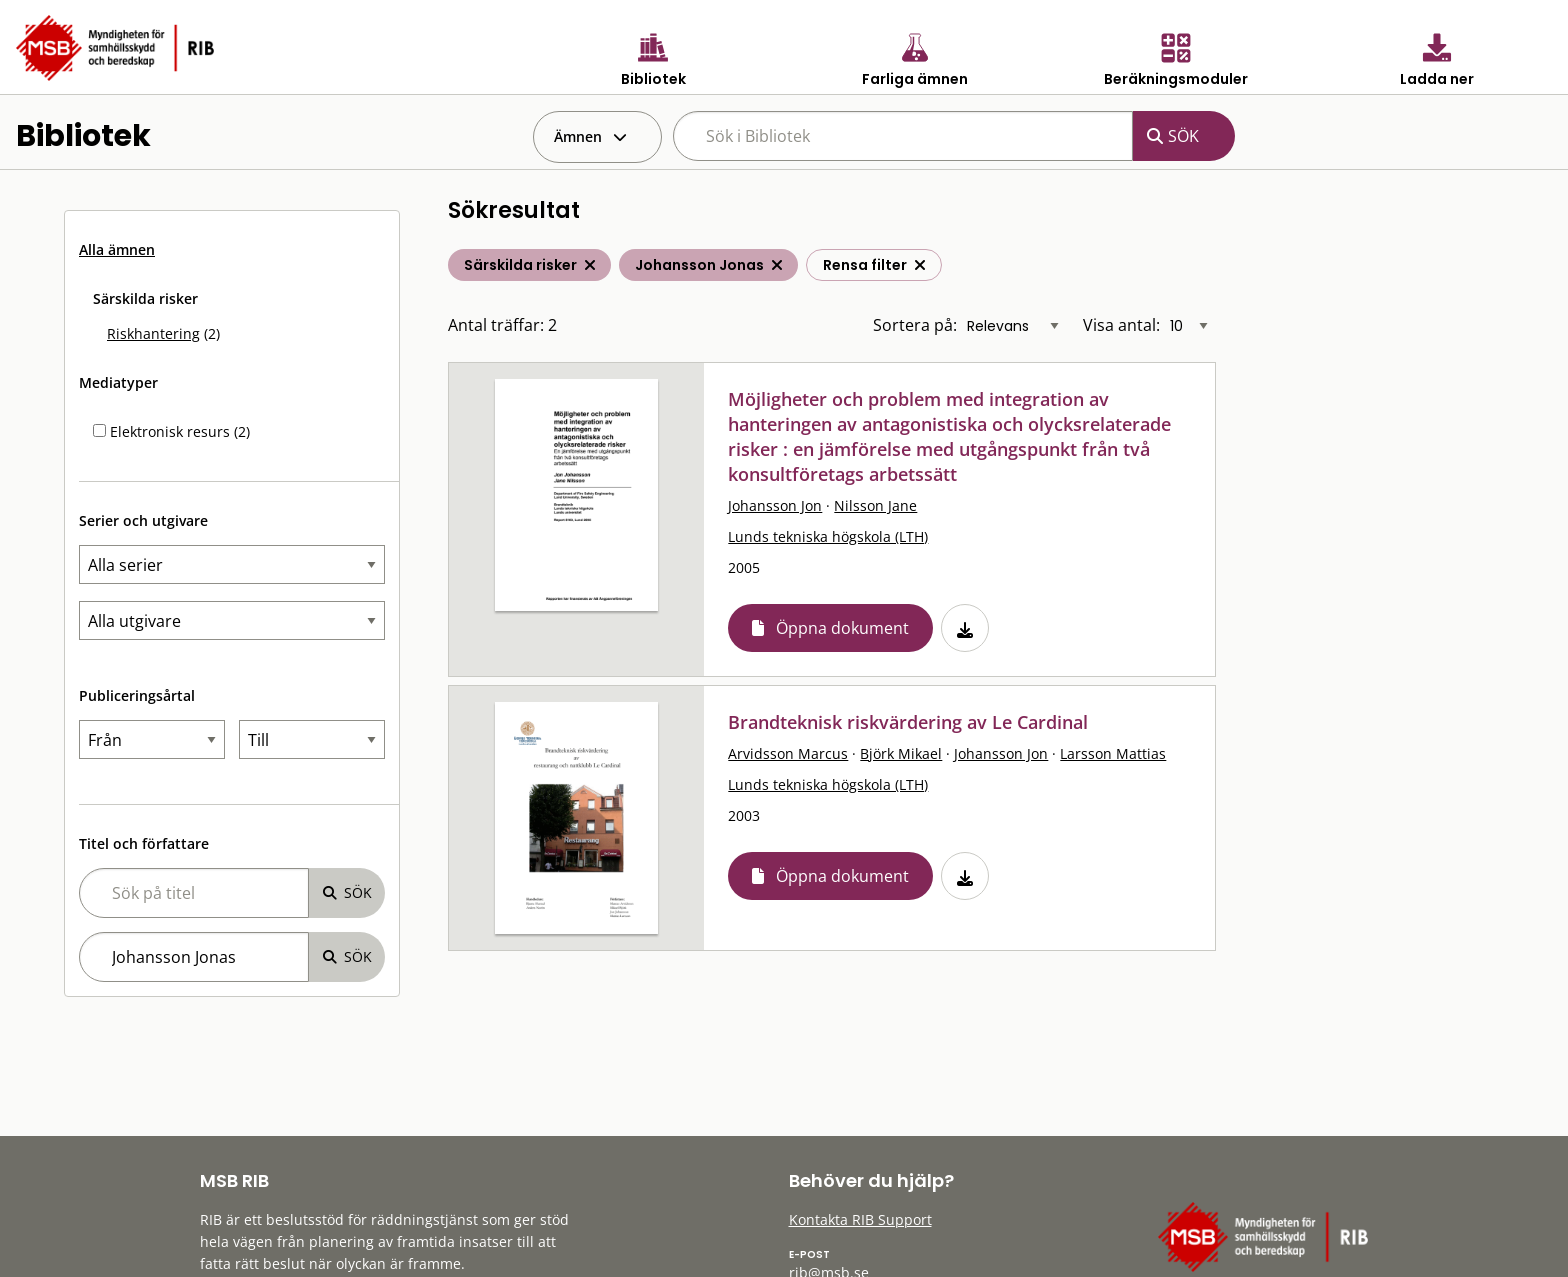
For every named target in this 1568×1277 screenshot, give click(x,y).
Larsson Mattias (1113, 753)
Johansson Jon (775, 505)
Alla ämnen (117, 249)
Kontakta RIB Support (860, 1219)
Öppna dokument (842, 628)
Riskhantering (153, 333)
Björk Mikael (901, 753)
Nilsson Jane (875, 505)
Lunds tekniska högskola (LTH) (828, 536)
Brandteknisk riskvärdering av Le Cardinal (908, 722)
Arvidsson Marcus (788, 753)
